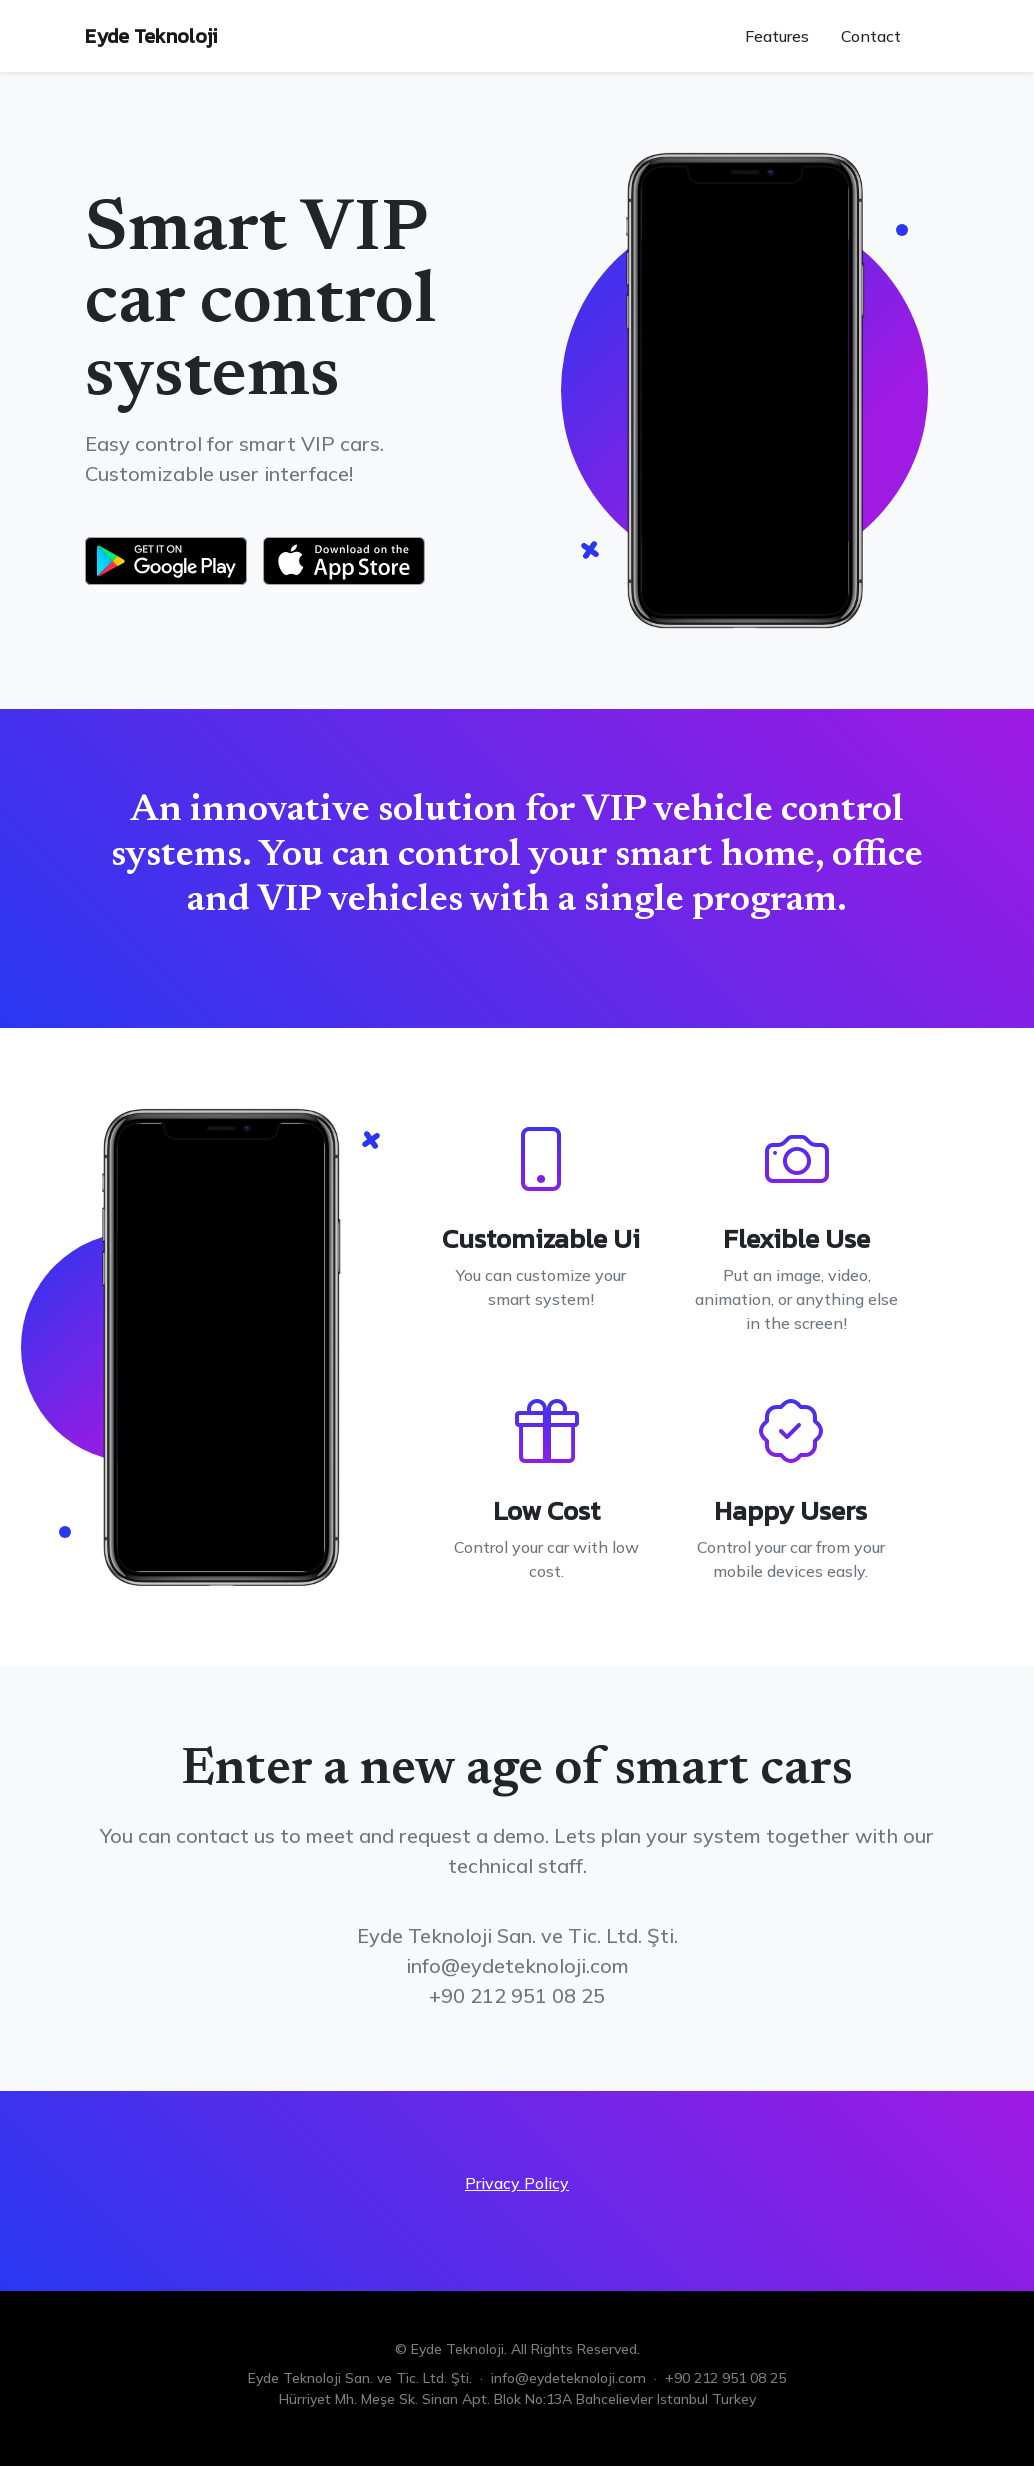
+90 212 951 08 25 (725, 2378)
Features (777, 36)
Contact (871, 36)
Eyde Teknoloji (151, 36)
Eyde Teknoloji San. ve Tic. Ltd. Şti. (360, 2378)
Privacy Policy (517, 2183)
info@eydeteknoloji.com (568, 2378)
